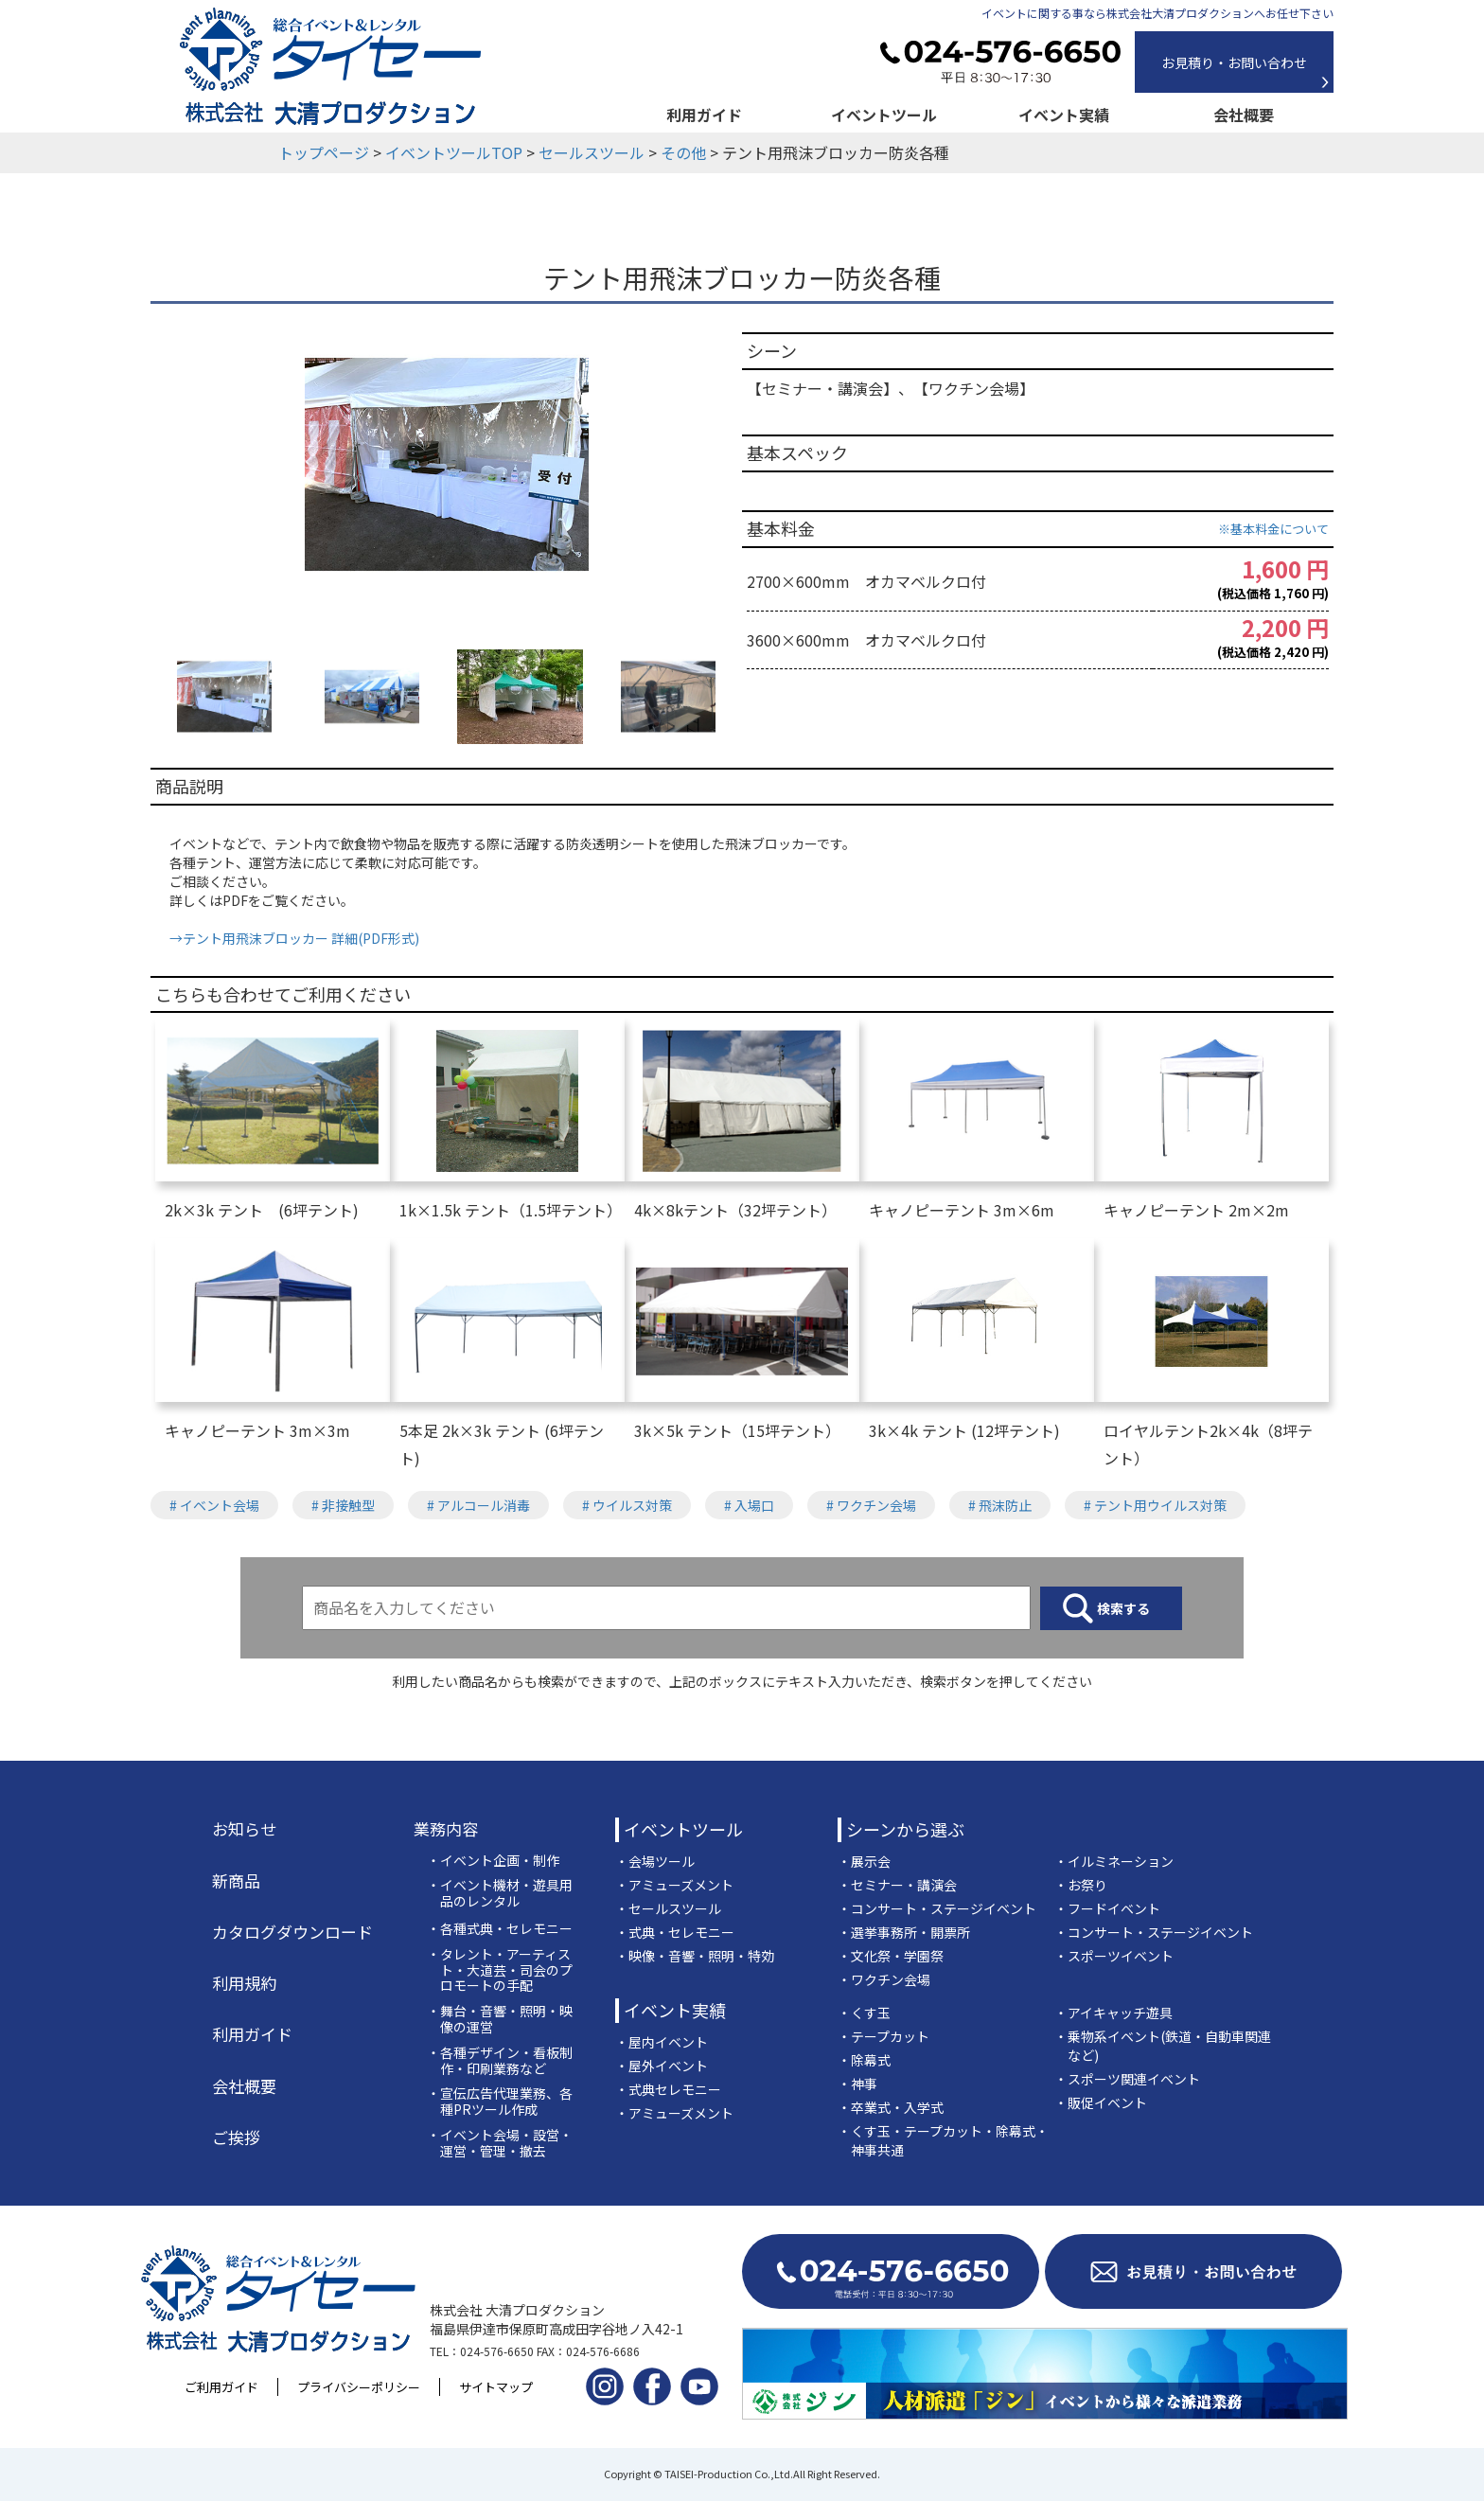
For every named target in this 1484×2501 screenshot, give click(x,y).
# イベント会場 (214, 1505)
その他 (683, 152)
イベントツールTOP (453, 152)
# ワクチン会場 (871, 1505)
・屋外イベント (661, 2065)
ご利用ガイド (221, 2387)
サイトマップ (496, 2387)
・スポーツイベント (1114, 1955)
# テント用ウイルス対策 (1155, 1505)
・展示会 (864, 1861)
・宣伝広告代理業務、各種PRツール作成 (500, 2101)
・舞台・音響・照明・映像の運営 (500, 2019)
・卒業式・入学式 (891, 2107)
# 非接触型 (343, 1505)
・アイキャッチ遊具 (1113, 2012)
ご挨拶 (236, 2137)
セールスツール (592, 152)
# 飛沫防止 (1000, 1505)
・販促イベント (1100, 2102)
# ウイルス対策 (627, 1505)
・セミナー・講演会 (897, 1884)
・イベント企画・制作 (493, 1861)
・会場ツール (655, 1861)
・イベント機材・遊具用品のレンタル (500, 1893)
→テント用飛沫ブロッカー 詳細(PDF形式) (294, 938)
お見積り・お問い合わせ (1234, 62)
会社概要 (1243, 114)
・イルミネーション (1114, 1861)
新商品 (236, 1881)
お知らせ (244, 1829)
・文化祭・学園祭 (891, 1955)
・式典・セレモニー (674, 1932)
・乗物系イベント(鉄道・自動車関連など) (1162, 2046)
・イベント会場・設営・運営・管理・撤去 (500, 2143)
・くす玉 (864, 2012)
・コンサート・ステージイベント (937, 1908)
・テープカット (883, 2036)
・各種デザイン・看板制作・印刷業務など (500, 2061)
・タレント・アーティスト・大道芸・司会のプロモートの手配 (500, 1970)
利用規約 (244, 1983)
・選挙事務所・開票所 (904, 1932)
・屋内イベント (661, 2041)
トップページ (323, 152)
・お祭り (1080, 1884)
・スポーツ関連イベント (1127, 2078)
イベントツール (884, 114)
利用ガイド (704, 114)
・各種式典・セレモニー (500, 1929)
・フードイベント (1107, 1908)
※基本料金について (1273, 529)
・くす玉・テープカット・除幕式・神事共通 (943, 2140)
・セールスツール (668, 1908)
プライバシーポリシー (358, 2387)
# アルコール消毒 (478, 1505)
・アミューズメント (674, 1884)
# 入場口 (749, 1505)
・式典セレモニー (668, 2089)
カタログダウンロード (292, 1932)
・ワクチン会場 (884, 1979)
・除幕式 (864, 2059)
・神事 (857, 2083)
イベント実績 (1063, 114)
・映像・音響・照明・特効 (694, 1955)
